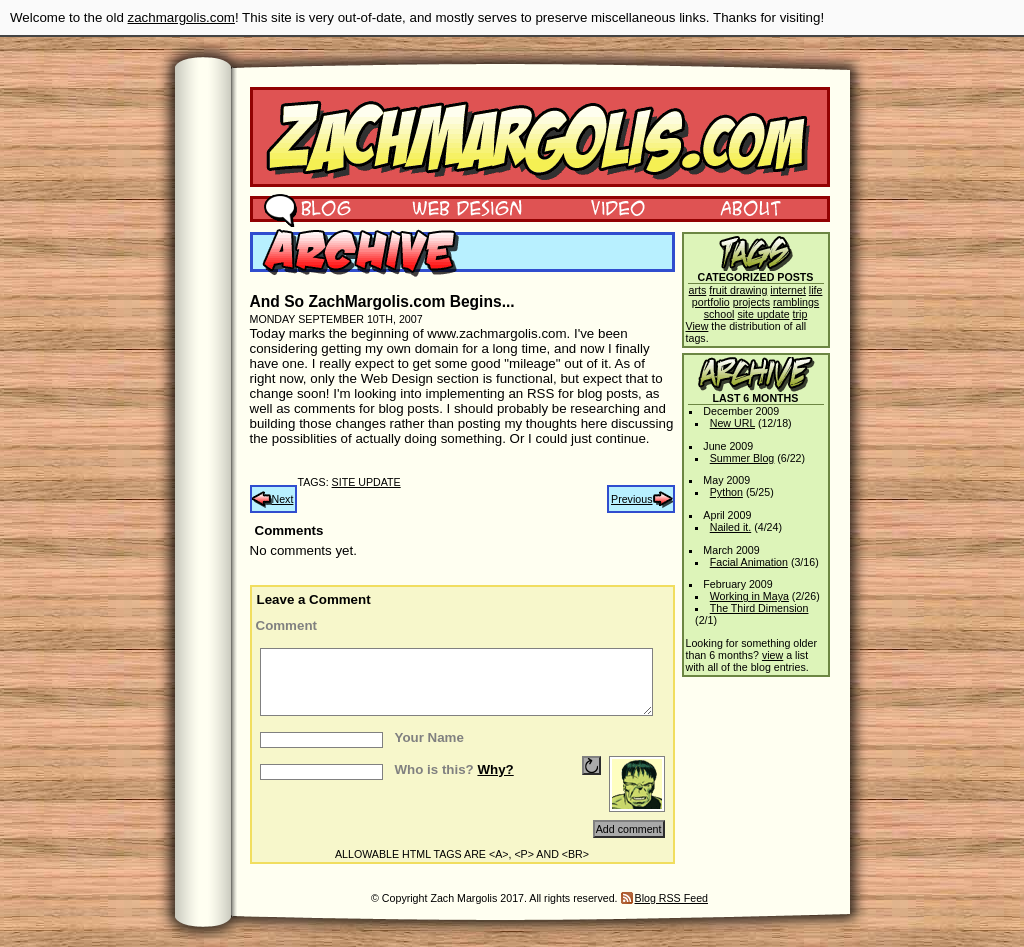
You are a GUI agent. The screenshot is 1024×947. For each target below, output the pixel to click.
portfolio (711, 302)
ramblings (796, 302)
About (750, 207)
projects (751, 302)
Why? (495, 769)
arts (698, 290)
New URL (732, 423)
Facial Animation (749, 562)
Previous (631, 499)
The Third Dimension (759, 608)
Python (726, 492)
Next (283, 499)
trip (800, 314)
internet (788, 290)
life (816, 290)
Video (605, 207)
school (719, 314)
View (697, 326)
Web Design (452, 207)
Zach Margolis (540, 137)
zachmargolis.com (181, 17)
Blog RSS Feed (671, 898)
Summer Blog (742, 458)
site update (366, 482)
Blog (307, 207)
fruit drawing (738, 290)
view (772, 655)
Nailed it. (730, 527)
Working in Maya (749, 596)
